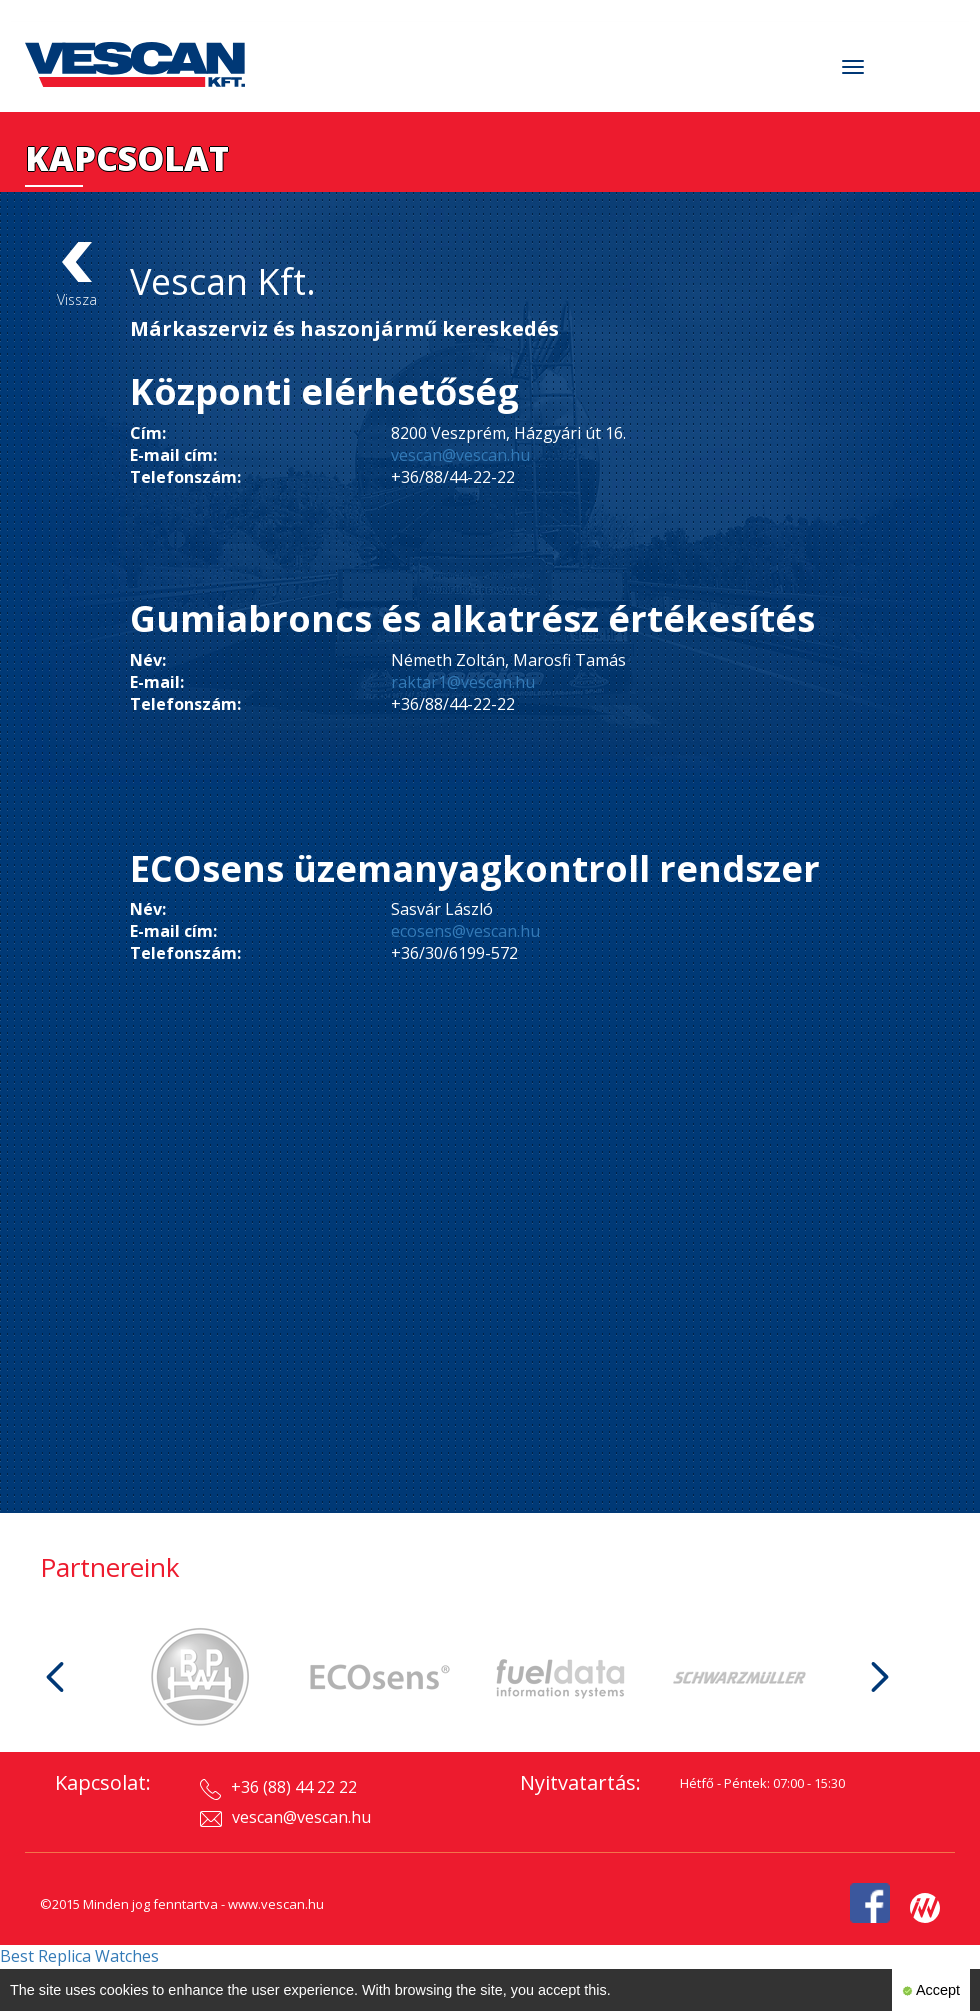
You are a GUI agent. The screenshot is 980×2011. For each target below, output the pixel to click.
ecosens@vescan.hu (465, 931)
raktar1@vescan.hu (463, 682)
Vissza (77, 275)
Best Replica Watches (79, 1956)
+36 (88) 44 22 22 (278, 1788)
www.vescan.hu (276, 1904)
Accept (931, 1990)
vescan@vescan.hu (460, 455)
